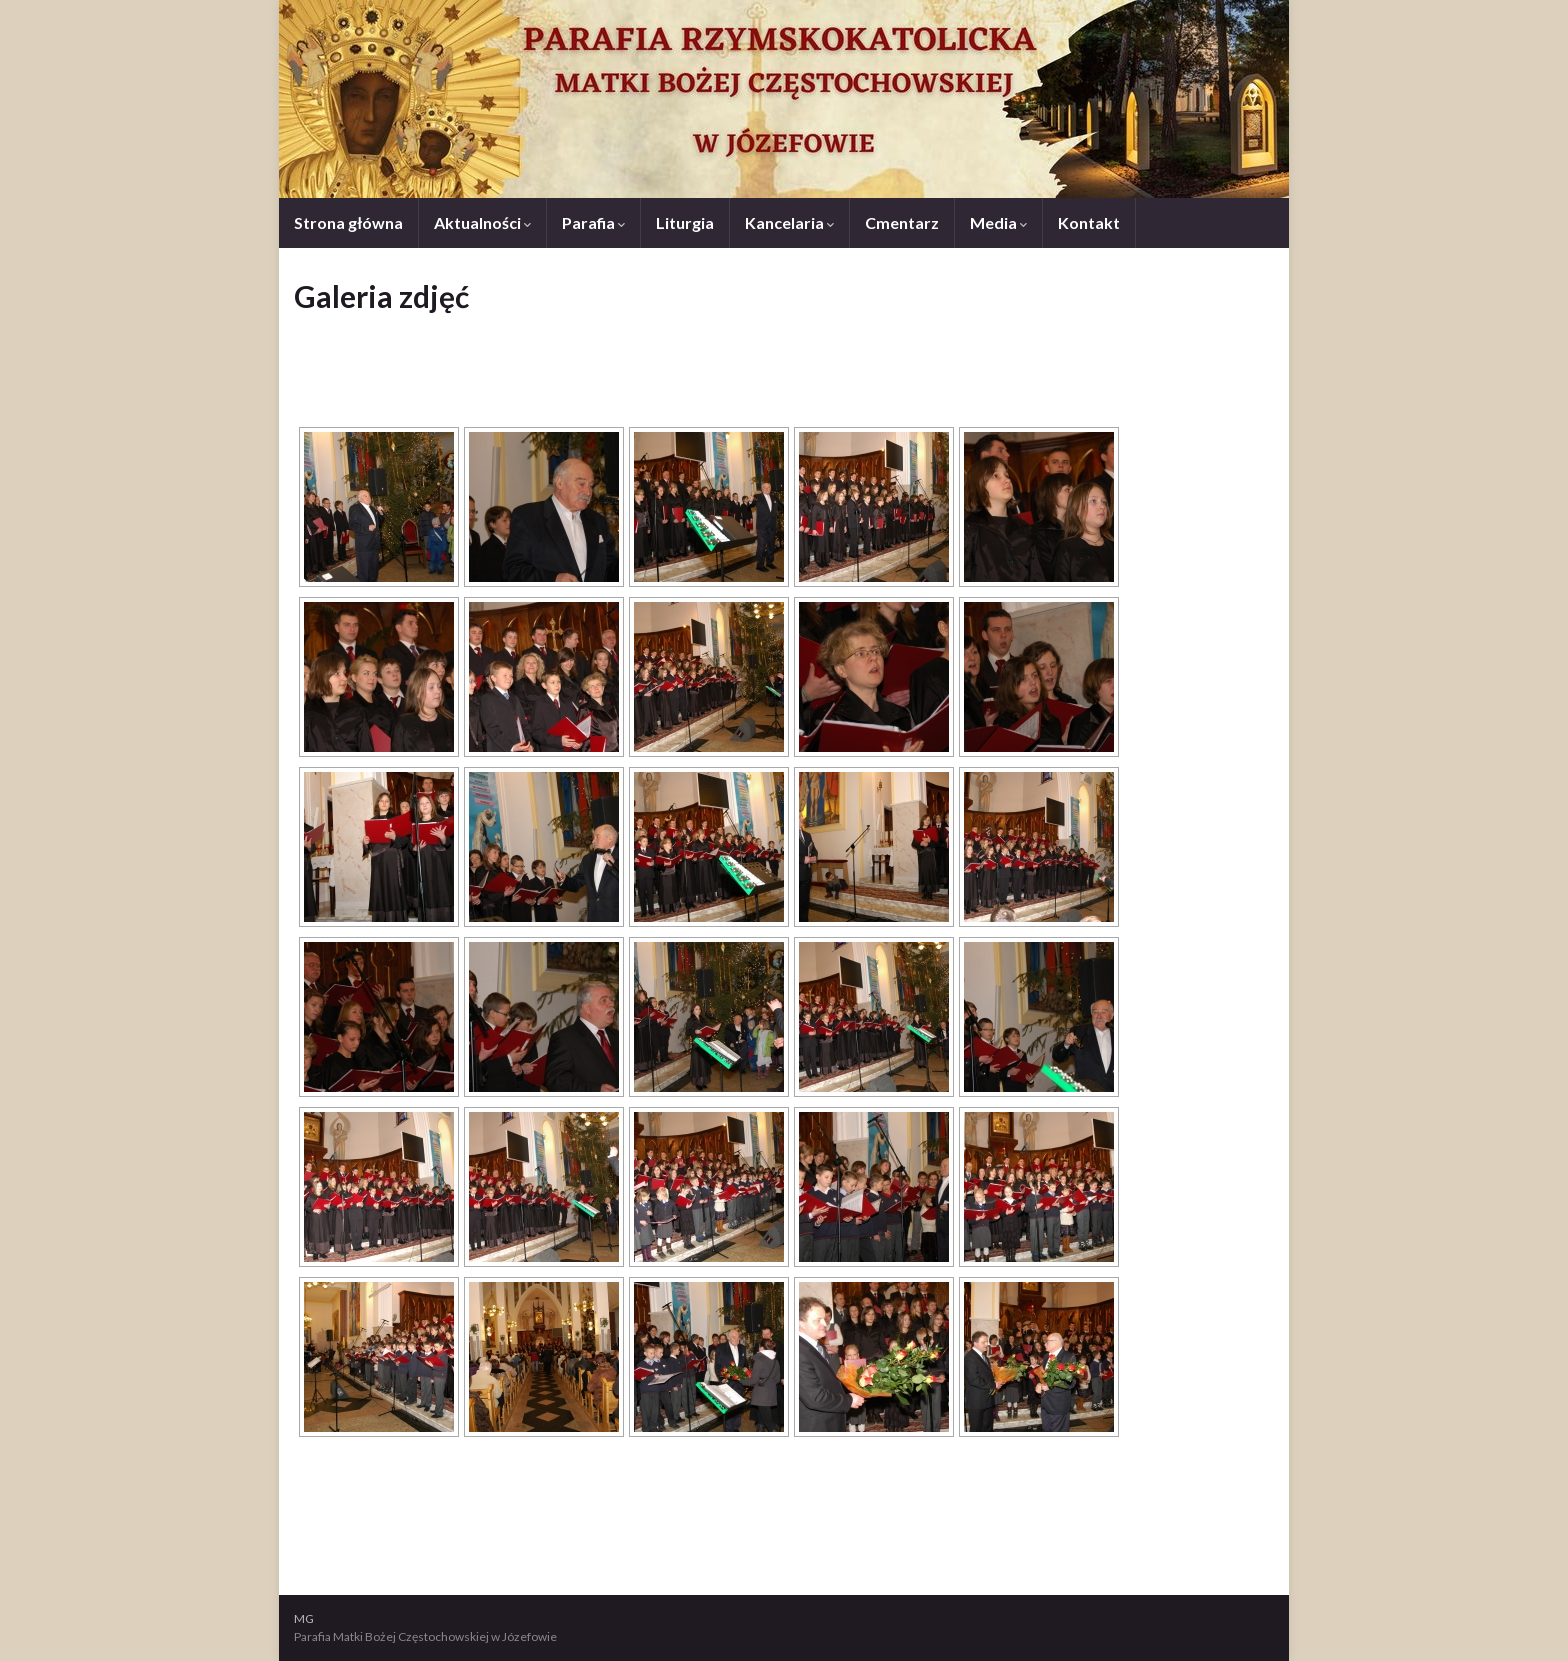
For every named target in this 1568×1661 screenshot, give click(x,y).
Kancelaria (789, 222)
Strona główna (348, 222)
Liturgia (685, 222)
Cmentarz (902, 222)
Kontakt (1089, 222)
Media (998, 222)
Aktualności (482, 222)
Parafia (593, 222)
